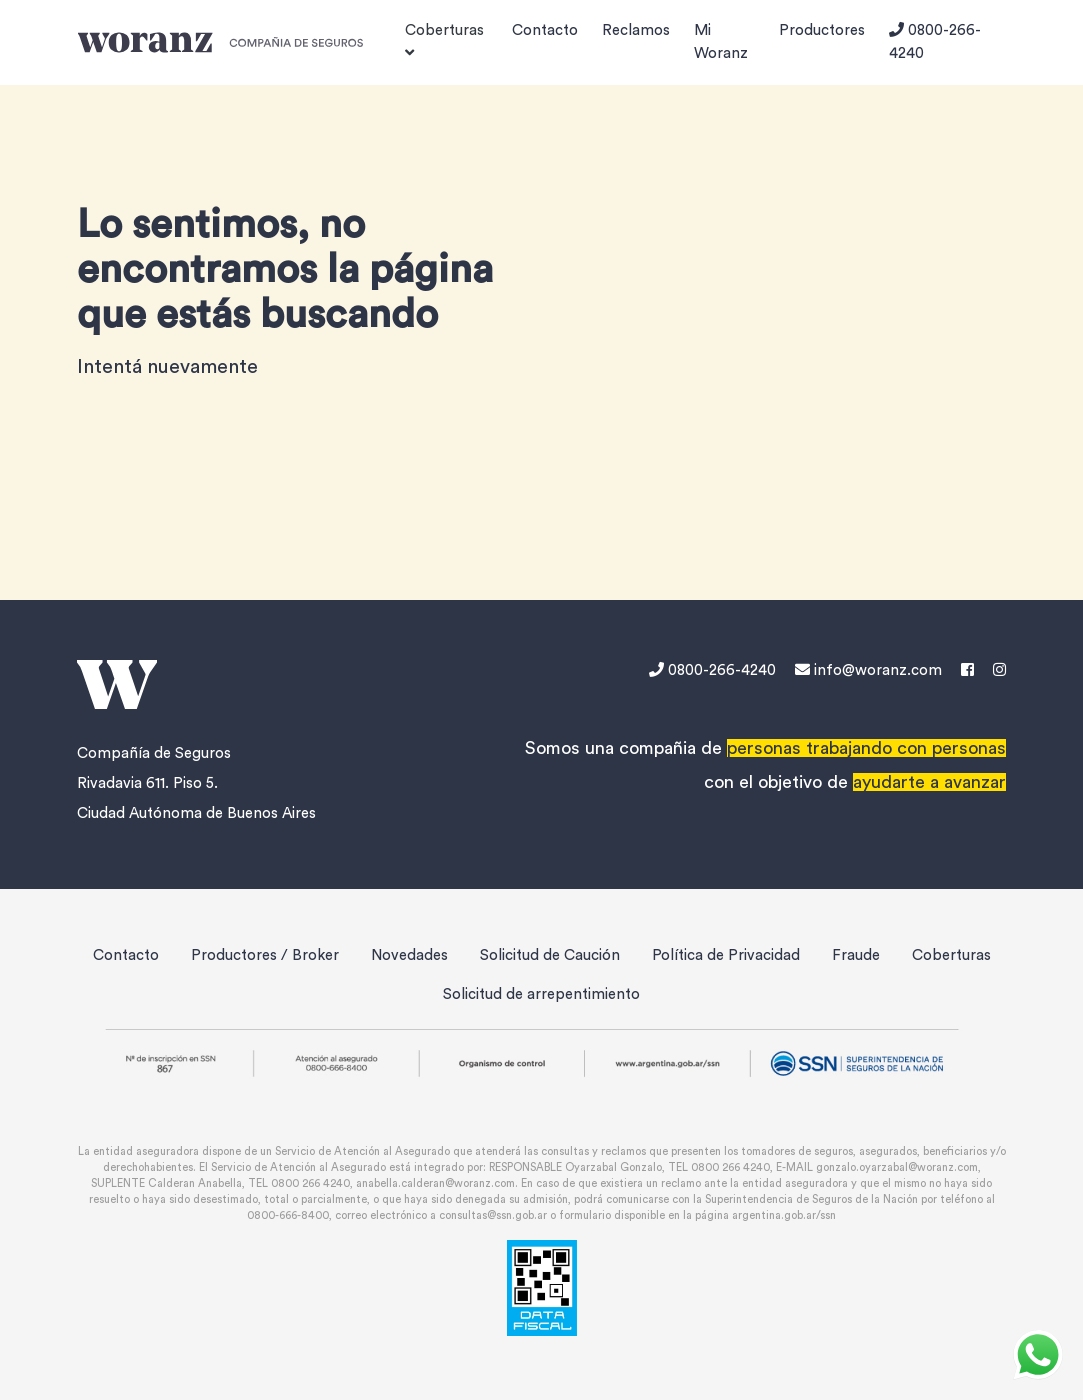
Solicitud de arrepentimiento (541, 994)
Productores (822, 30)
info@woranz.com (868, 670)
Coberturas (951, 955)
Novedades (409, 955)
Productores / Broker (265, 955)
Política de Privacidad (726, 955)
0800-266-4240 (935, 41)
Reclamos (636, 30)
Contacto (545, 30)
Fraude (856, 955)
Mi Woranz (721, 42)
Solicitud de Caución (550, 955)
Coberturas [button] (444, 41)
